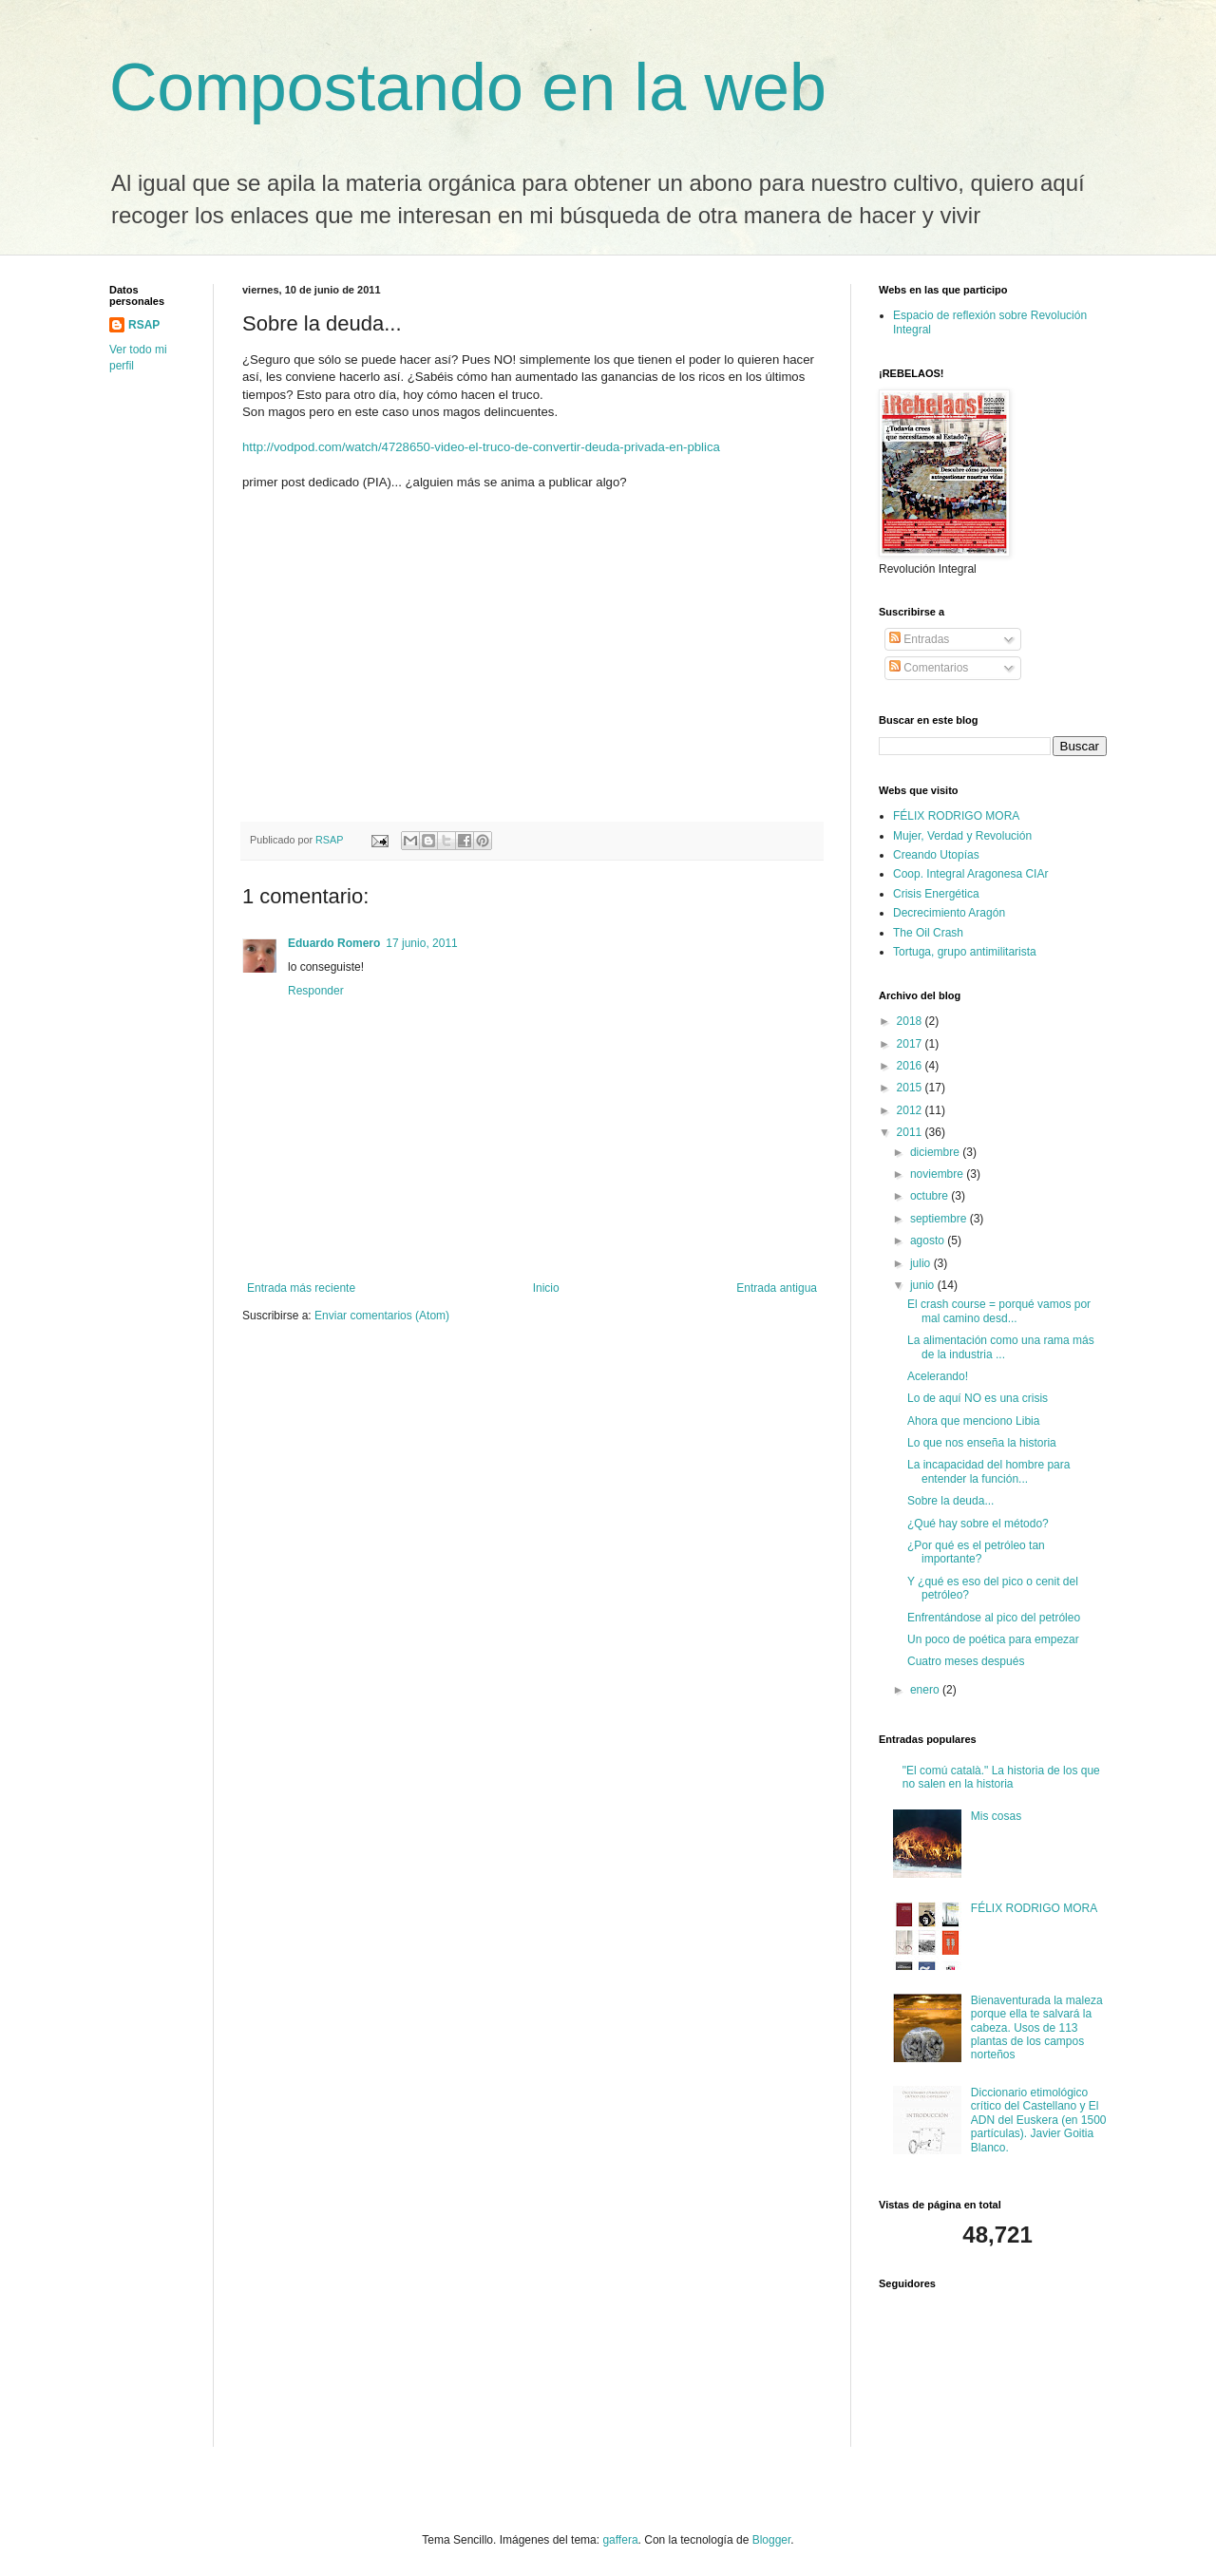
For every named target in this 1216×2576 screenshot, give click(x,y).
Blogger (771, 2540)
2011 (911, 1132)
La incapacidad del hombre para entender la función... (988, 1471)
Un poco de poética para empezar (993, 1639)
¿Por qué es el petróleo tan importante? (976, 1552)
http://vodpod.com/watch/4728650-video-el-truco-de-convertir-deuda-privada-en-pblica (481, 447)
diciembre (936, 1152)
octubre (930, 1196)
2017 (911, 1044)
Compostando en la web (467, 87)
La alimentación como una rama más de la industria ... (1000, 1347)
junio (924, 1285)
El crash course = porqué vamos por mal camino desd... (999, 1310)
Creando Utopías (936, 855)
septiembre (940, 1218)
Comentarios (928, 667)
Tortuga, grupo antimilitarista (964, 951)
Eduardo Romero (334, 943)
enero (926, 1689)
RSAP (144, 324)
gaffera (619, 2540)
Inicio (546, 1288)
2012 (911, 1110)
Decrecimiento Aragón (949, 912)
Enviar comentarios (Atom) (381, 1315)
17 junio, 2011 (421, 943)
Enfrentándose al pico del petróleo (993, 1617)
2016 (911, 1065)
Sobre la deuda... (950, 1500)
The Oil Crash (928, 932)
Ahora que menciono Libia (973, 1421)
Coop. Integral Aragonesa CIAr (970, 874)
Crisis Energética (936, 893)
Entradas (919, 639)
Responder (316, 990)
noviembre (938, 1174)
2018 (911, 1021)
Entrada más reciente (301, 1288)
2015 (911, 1087)
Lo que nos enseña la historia (981, 1442)
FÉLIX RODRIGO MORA (956, 816)
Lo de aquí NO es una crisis (977, 1398)
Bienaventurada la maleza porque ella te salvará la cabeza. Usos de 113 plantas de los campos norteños (1037, 2028)
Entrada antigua (776, 1288)
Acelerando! (937, 1376)
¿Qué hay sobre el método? (978, 1523)
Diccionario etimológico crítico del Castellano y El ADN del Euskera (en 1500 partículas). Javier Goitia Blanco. (1039, 2120)
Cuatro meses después (965, 1661)
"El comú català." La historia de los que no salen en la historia (1001, 1777)
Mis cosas (996, 1816)
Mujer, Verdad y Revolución (962, 836)
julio (922, 1263)
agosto (928, 1240)
